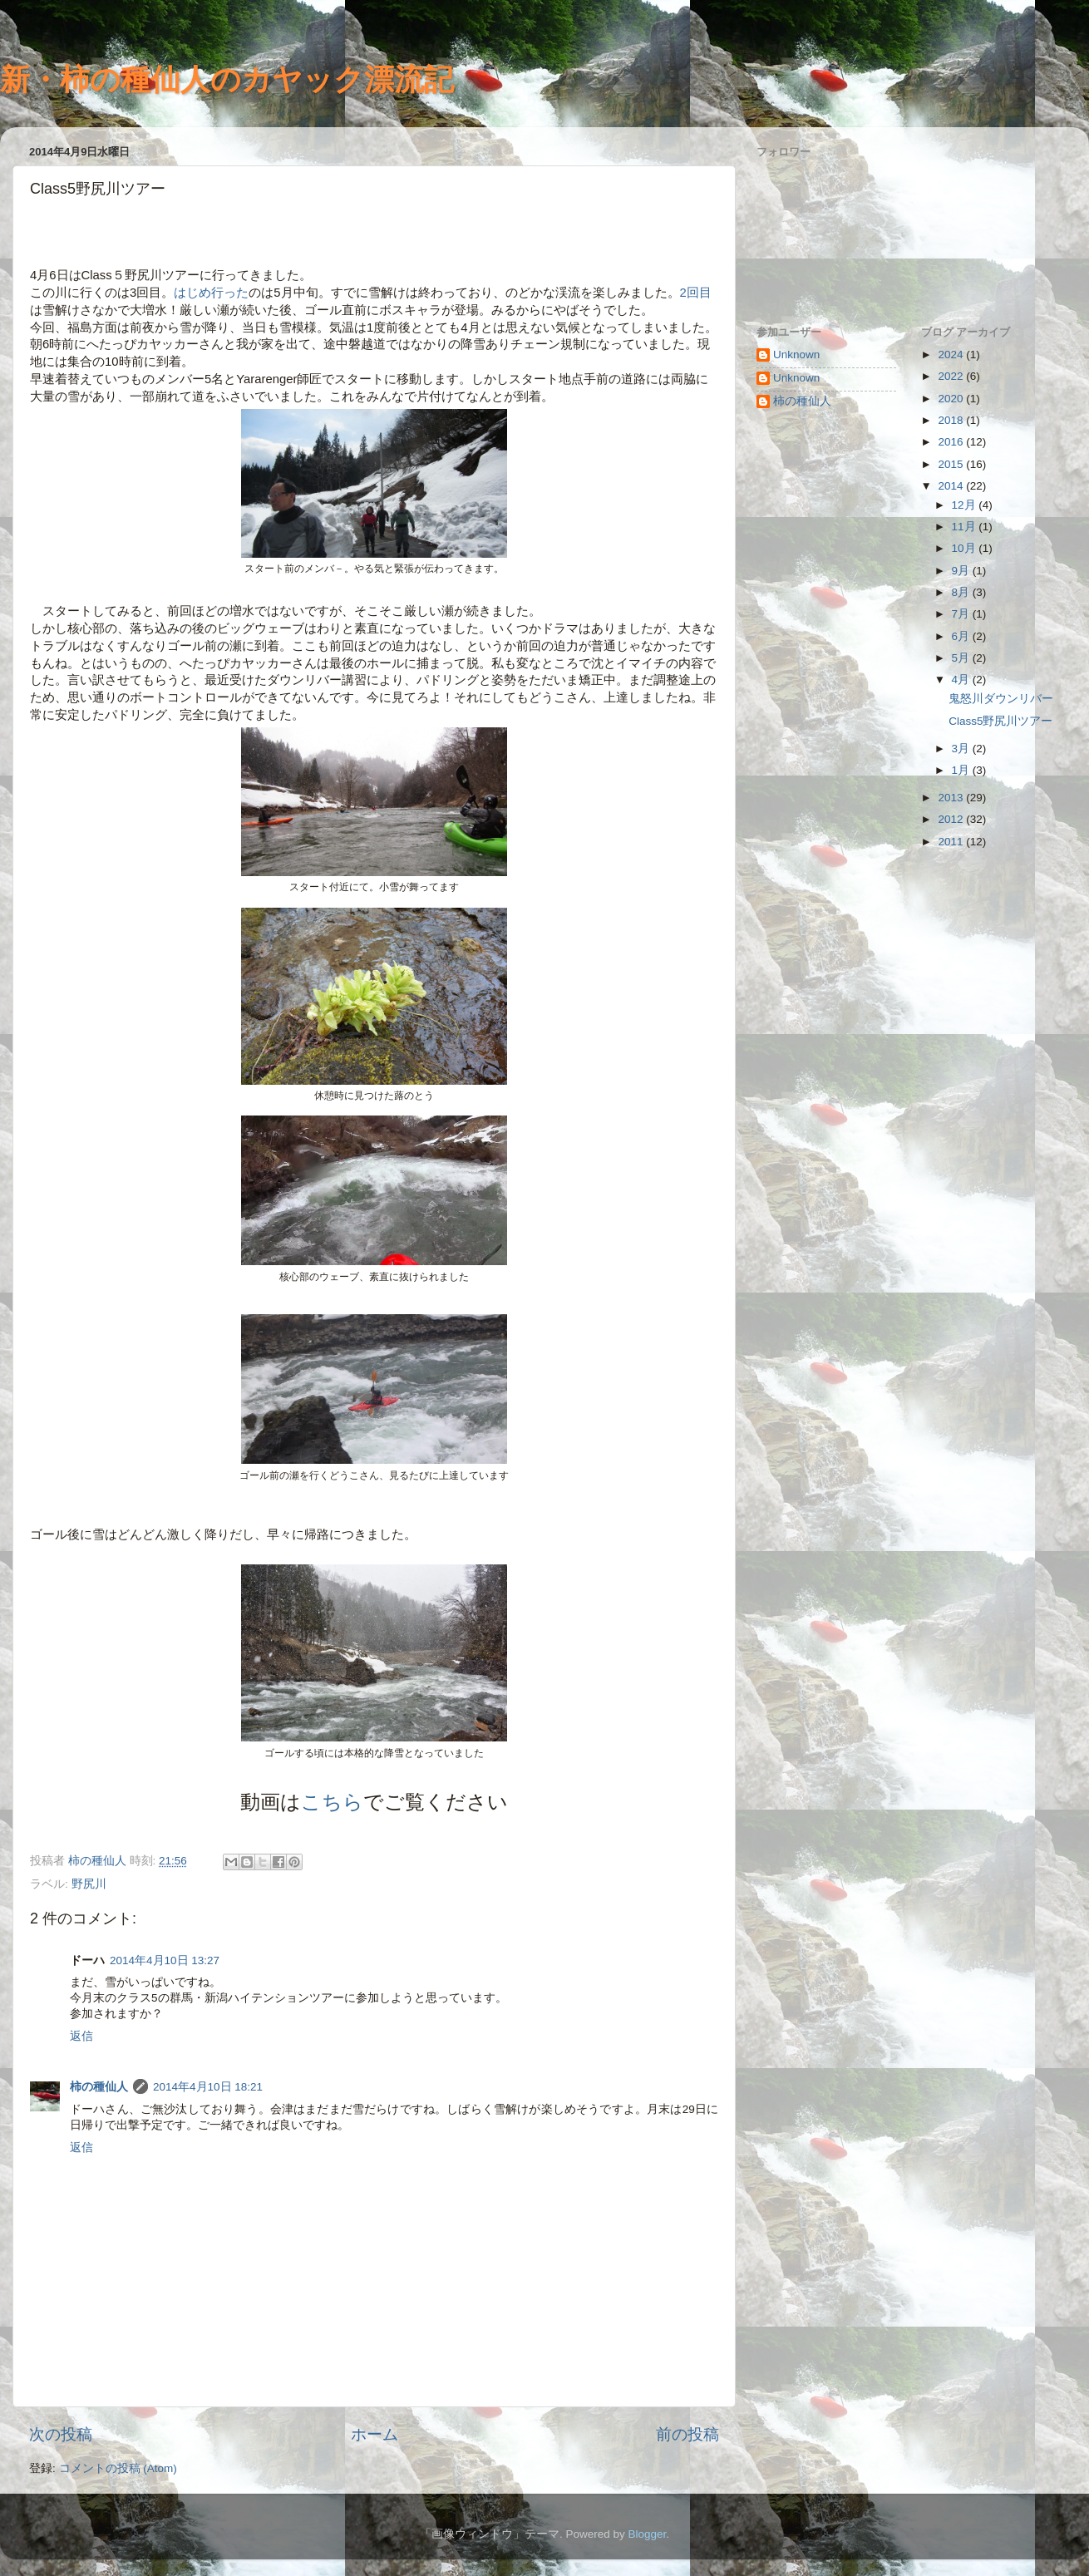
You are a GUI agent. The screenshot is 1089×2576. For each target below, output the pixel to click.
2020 (952, 398)
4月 (962, 679)
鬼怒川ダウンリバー (1001, 698)
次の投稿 (60, 2434)
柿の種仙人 (99, 2087)
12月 (965, 505)
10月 (965, 548)
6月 (962, 636)
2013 (952, 797)
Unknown (796, 354)
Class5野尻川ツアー (1000, 721)
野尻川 (88, 1884)
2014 (952, 486)
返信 (81, 2036)
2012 (952, 819)
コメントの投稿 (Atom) (118, 2468)
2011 (952, 841)
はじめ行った (211, 292)
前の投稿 (687, 2434)
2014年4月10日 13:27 (164, 1960)
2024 (952, 354)
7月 (962, 614)
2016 (952, 442)
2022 (952, 376)
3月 (962, 748)
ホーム (374, 2434)
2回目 (696, 292)
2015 (952, 464)
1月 (962, 770)
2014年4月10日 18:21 (208, 2087)
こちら (332, 1801)
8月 (962, 592)
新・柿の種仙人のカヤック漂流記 (227, 79)
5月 (962, 658)
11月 (965, 526)
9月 (962, 570)
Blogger (647, 2534)
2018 (952, 420)
